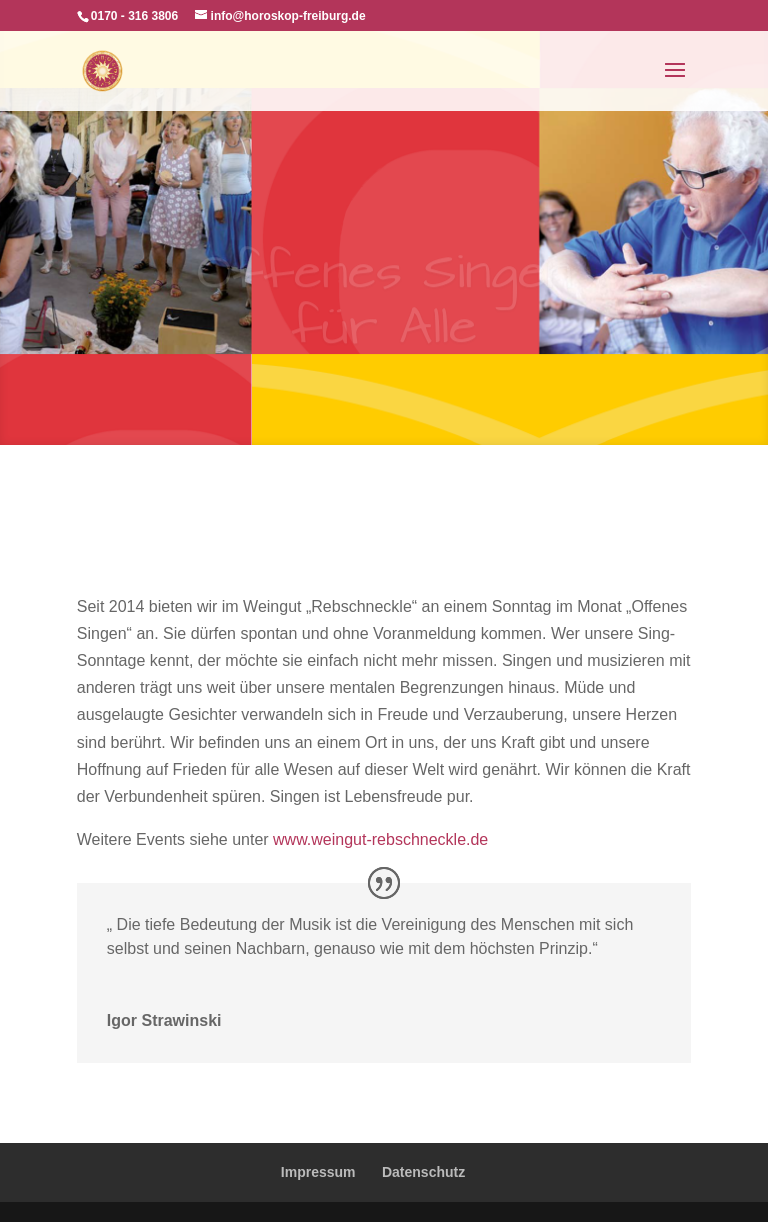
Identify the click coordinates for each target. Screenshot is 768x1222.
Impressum (318, 1172)
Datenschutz (423, 1172)
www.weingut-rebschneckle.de (380, 839)
